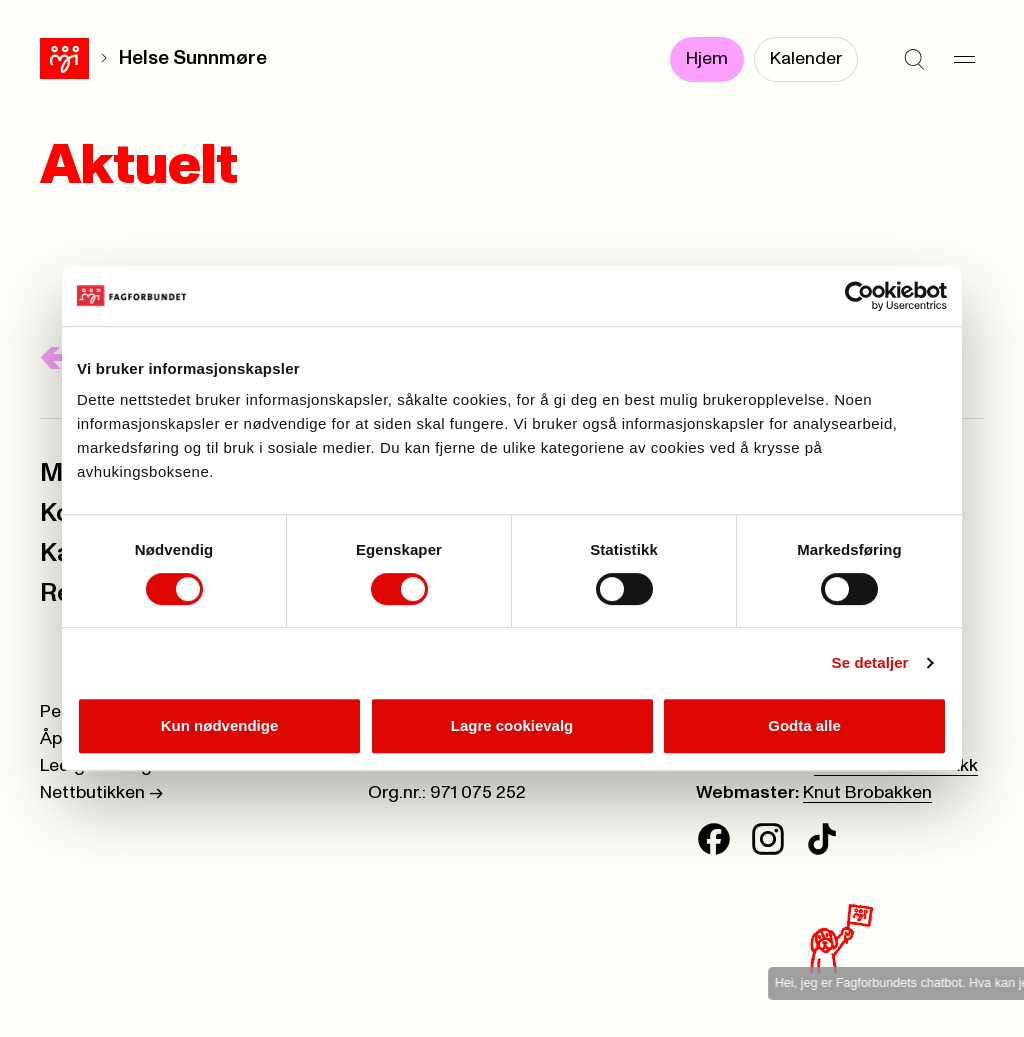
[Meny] (964, 60)
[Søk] (914, 60)
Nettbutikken (101, 793)
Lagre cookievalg (512, 725)
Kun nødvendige (220, 725)
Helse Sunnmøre (193, 58)
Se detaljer (870, 662)
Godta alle (804, 725)
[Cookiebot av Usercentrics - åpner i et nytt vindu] (859, 296)
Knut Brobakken (867, 793)
